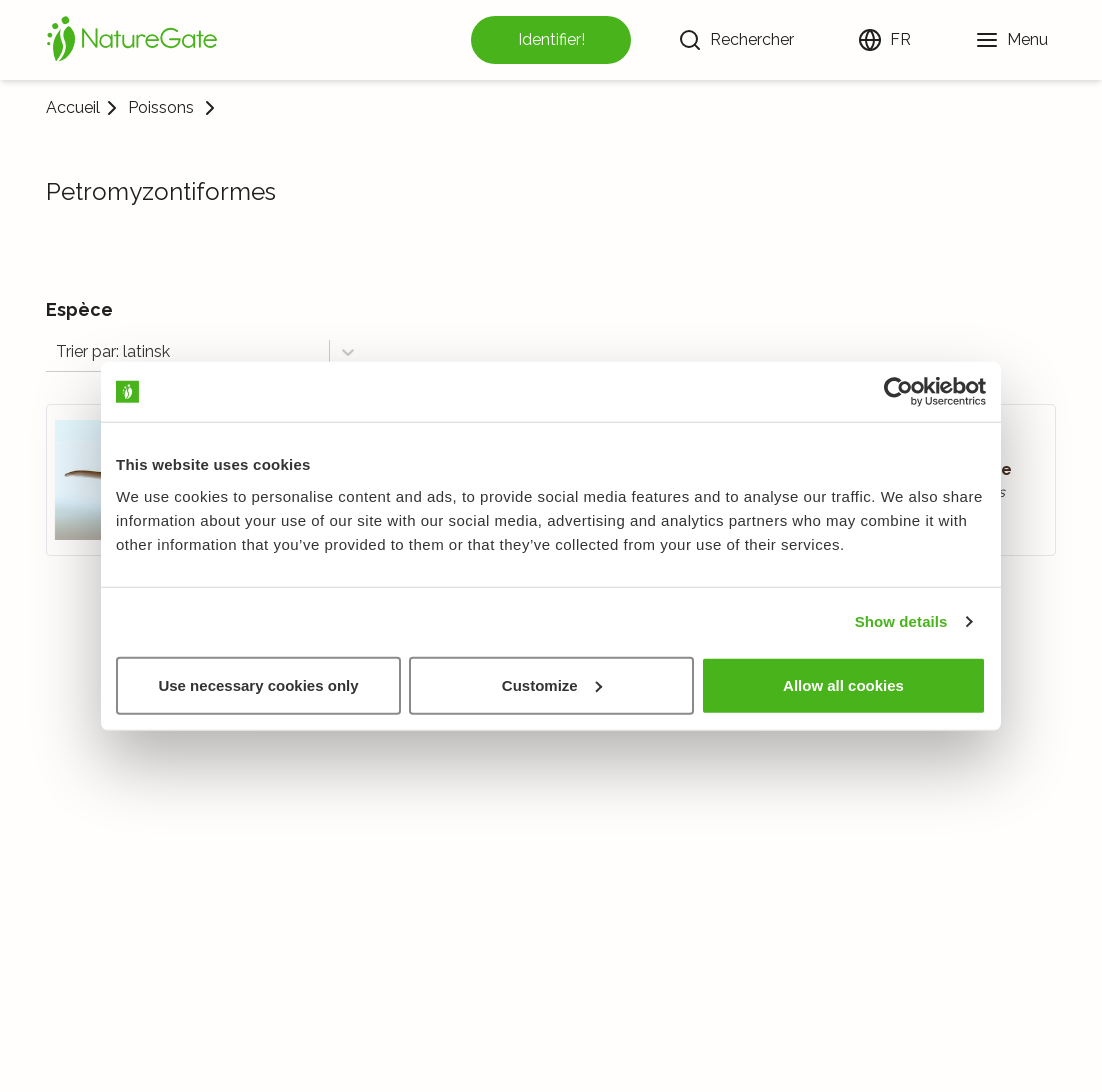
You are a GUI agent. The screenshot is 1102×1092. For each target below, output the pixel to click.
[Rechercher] (736, 40)
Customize (552, 684)
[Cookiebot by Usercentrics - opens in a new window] (898, 392)
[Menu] (1011, 40)
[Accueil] (132, 40)
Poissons (161, 108)
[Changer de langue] (884, 40)
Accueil (73, 107)
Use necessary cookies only (258, 684)
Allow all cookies (843, 684)
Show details (901, 621)
